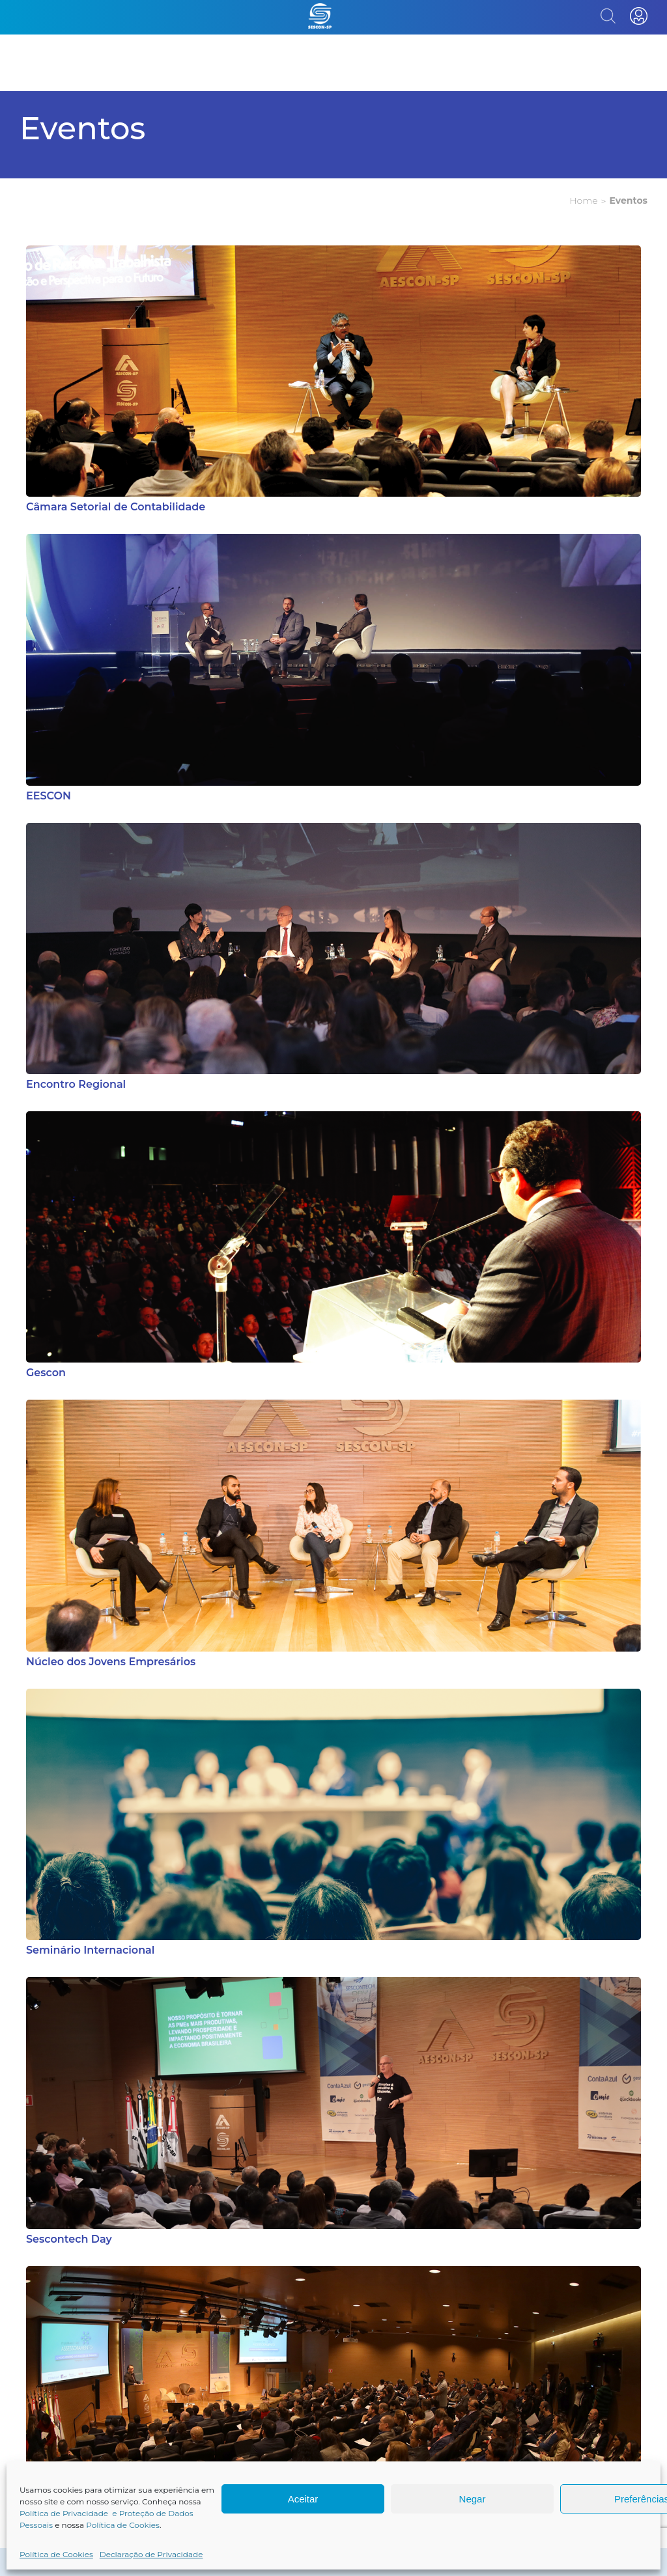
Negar (472, 2498)
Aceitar (303, 2498)
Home (583, 200)
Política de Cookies (123, 2525)
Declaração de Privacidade (151, 2554)
